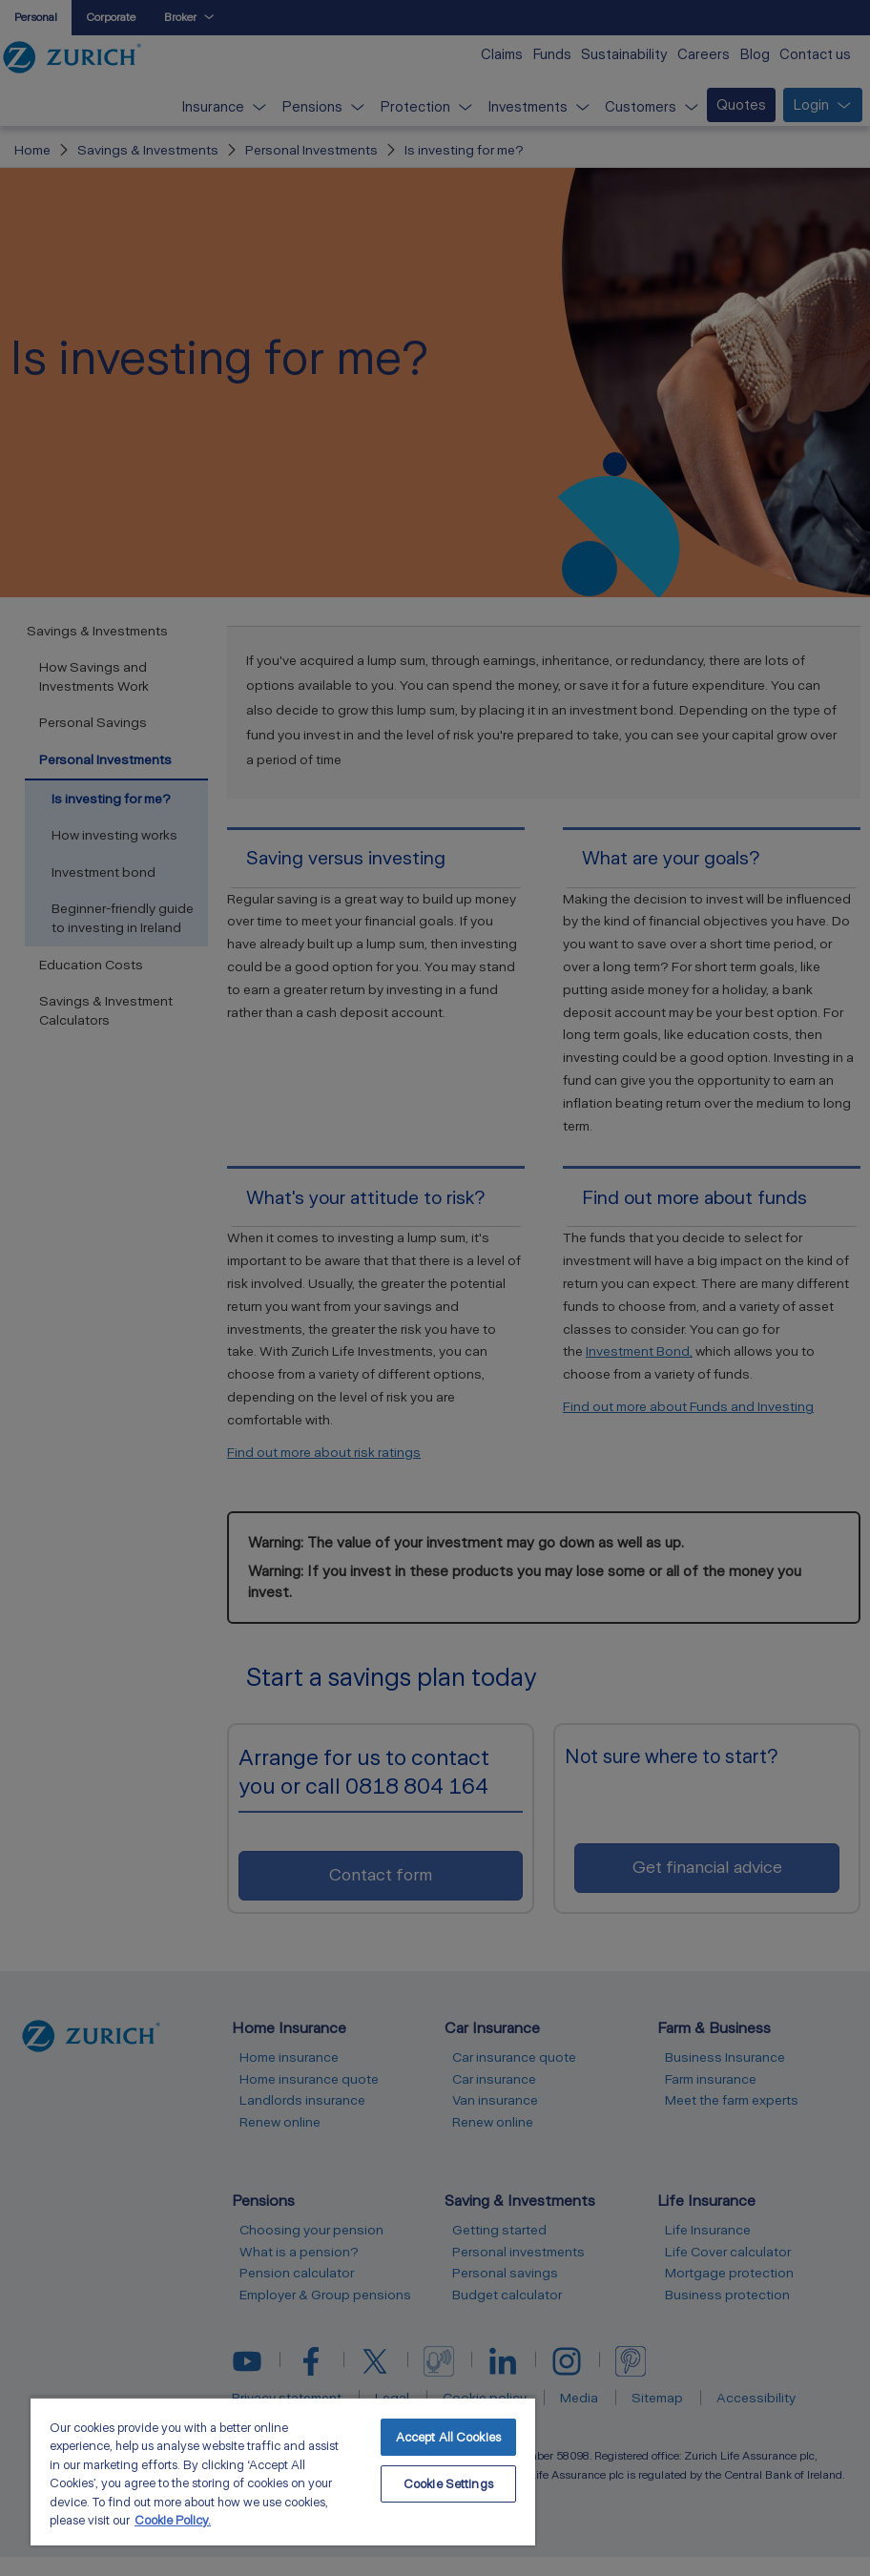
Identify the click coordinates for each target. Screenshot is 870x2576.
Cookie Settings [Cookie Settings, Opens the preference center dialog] (448, 2484)
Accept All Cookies (448, 2437)
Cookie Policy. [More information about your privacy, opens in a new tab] (173, 2520)
